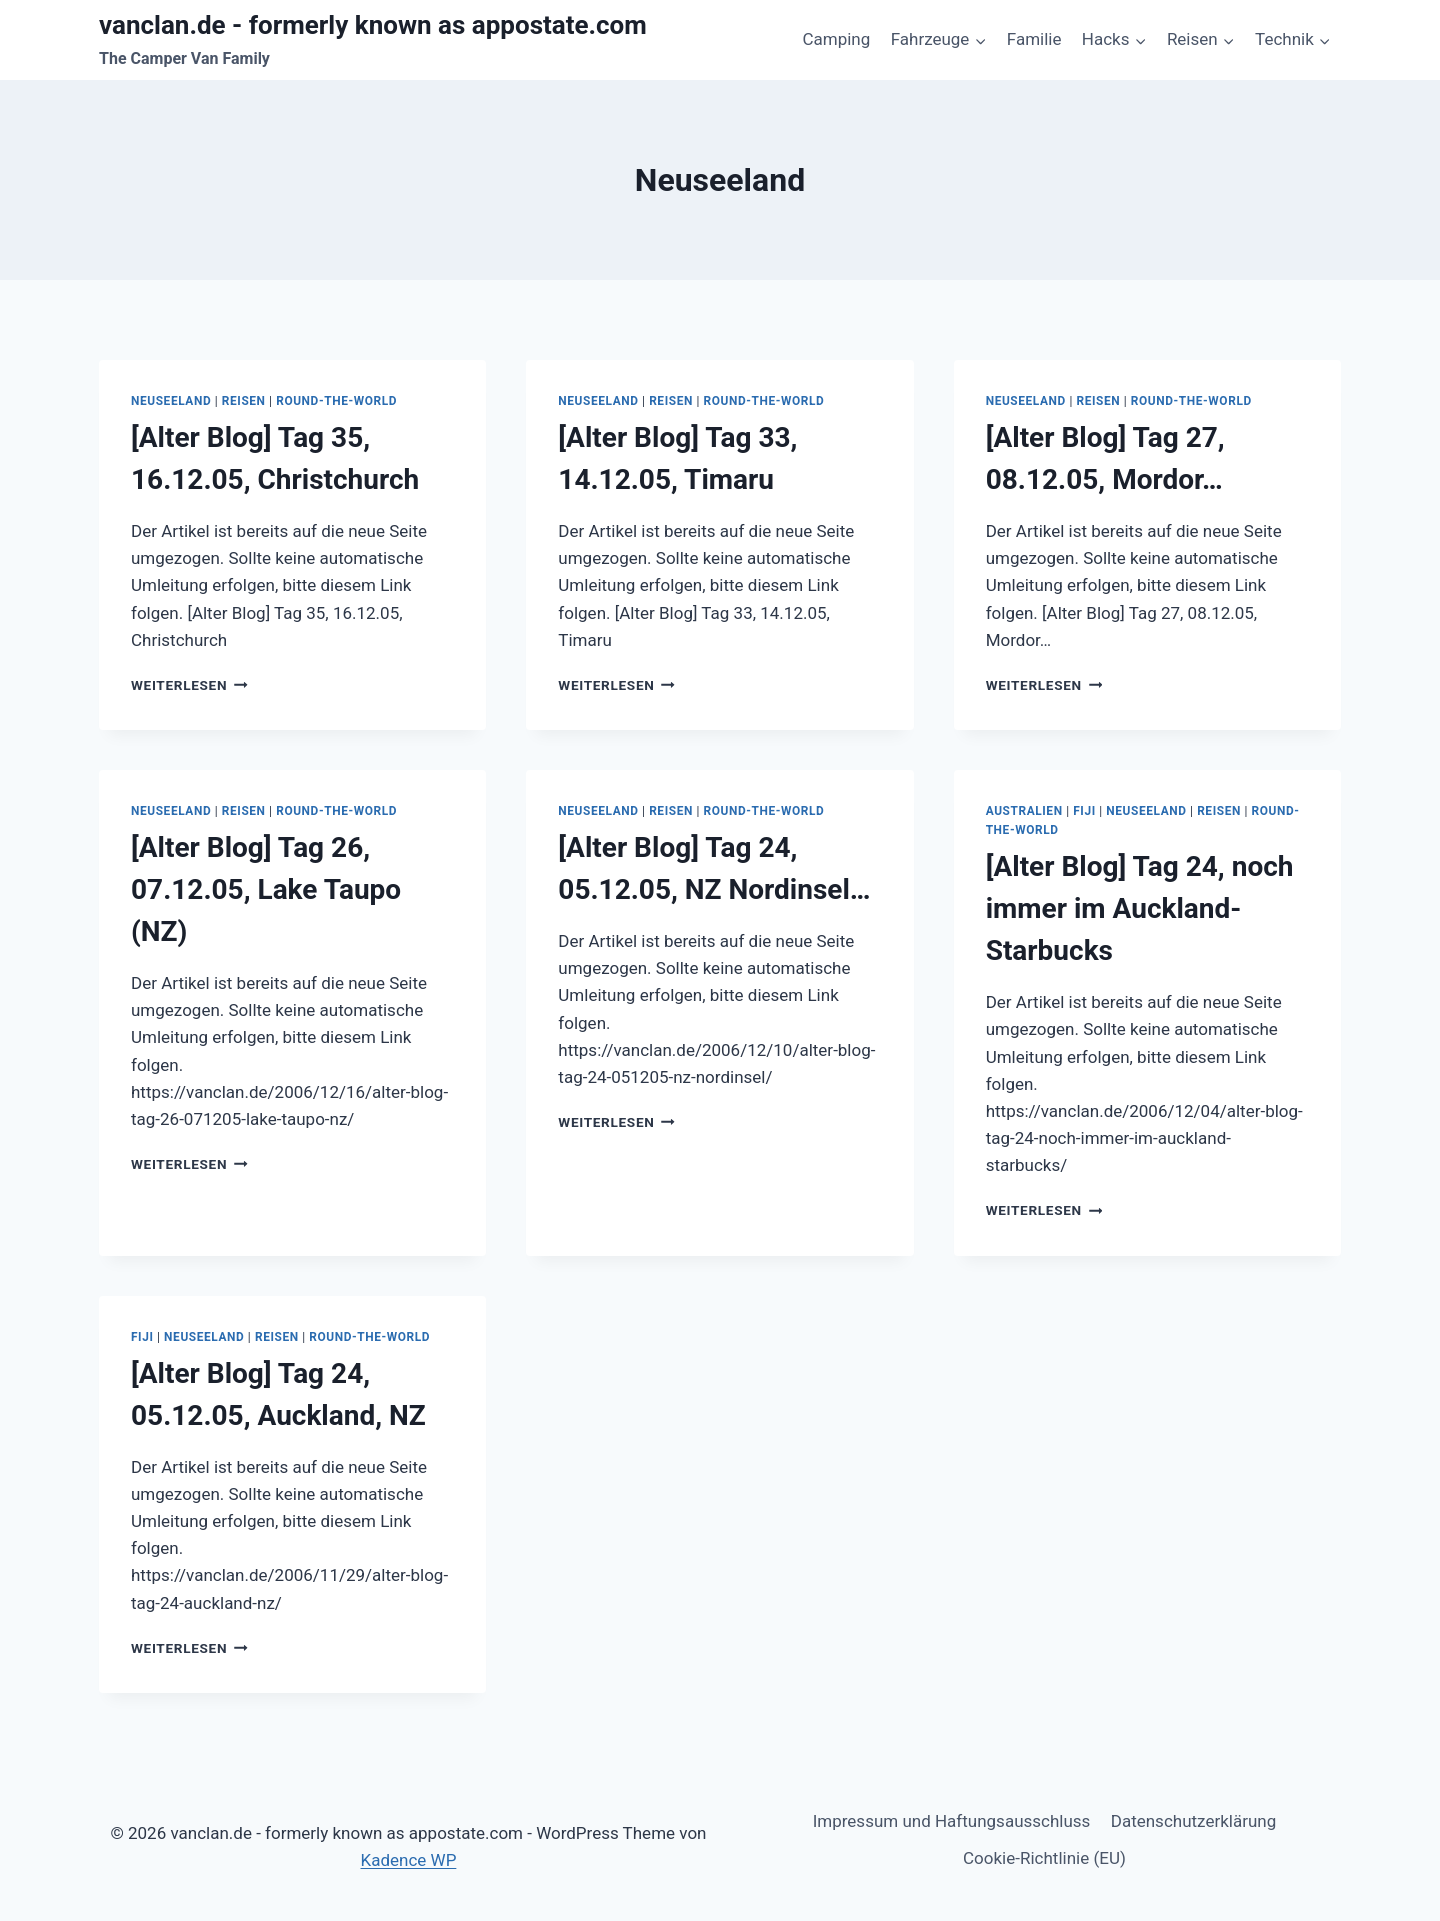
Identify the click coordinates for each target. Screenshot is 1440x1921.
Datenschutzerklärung (1193, 1821)
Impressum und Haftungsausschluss (952, 1821)
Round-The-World (336, 401)
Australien (1024, 811)
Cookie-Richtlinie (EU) (1044, 1858)
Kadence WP (409, 1860)
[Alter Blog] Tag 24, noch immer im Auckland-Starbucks (1140, 908)
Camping (836, 39)
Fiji (1084, 811)
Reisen (244, 401)
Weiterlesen (189, 685)
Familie (1034, 39)
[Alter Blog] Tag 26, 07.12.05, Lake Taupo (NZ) (266, 889)
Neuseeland (171, 401)
